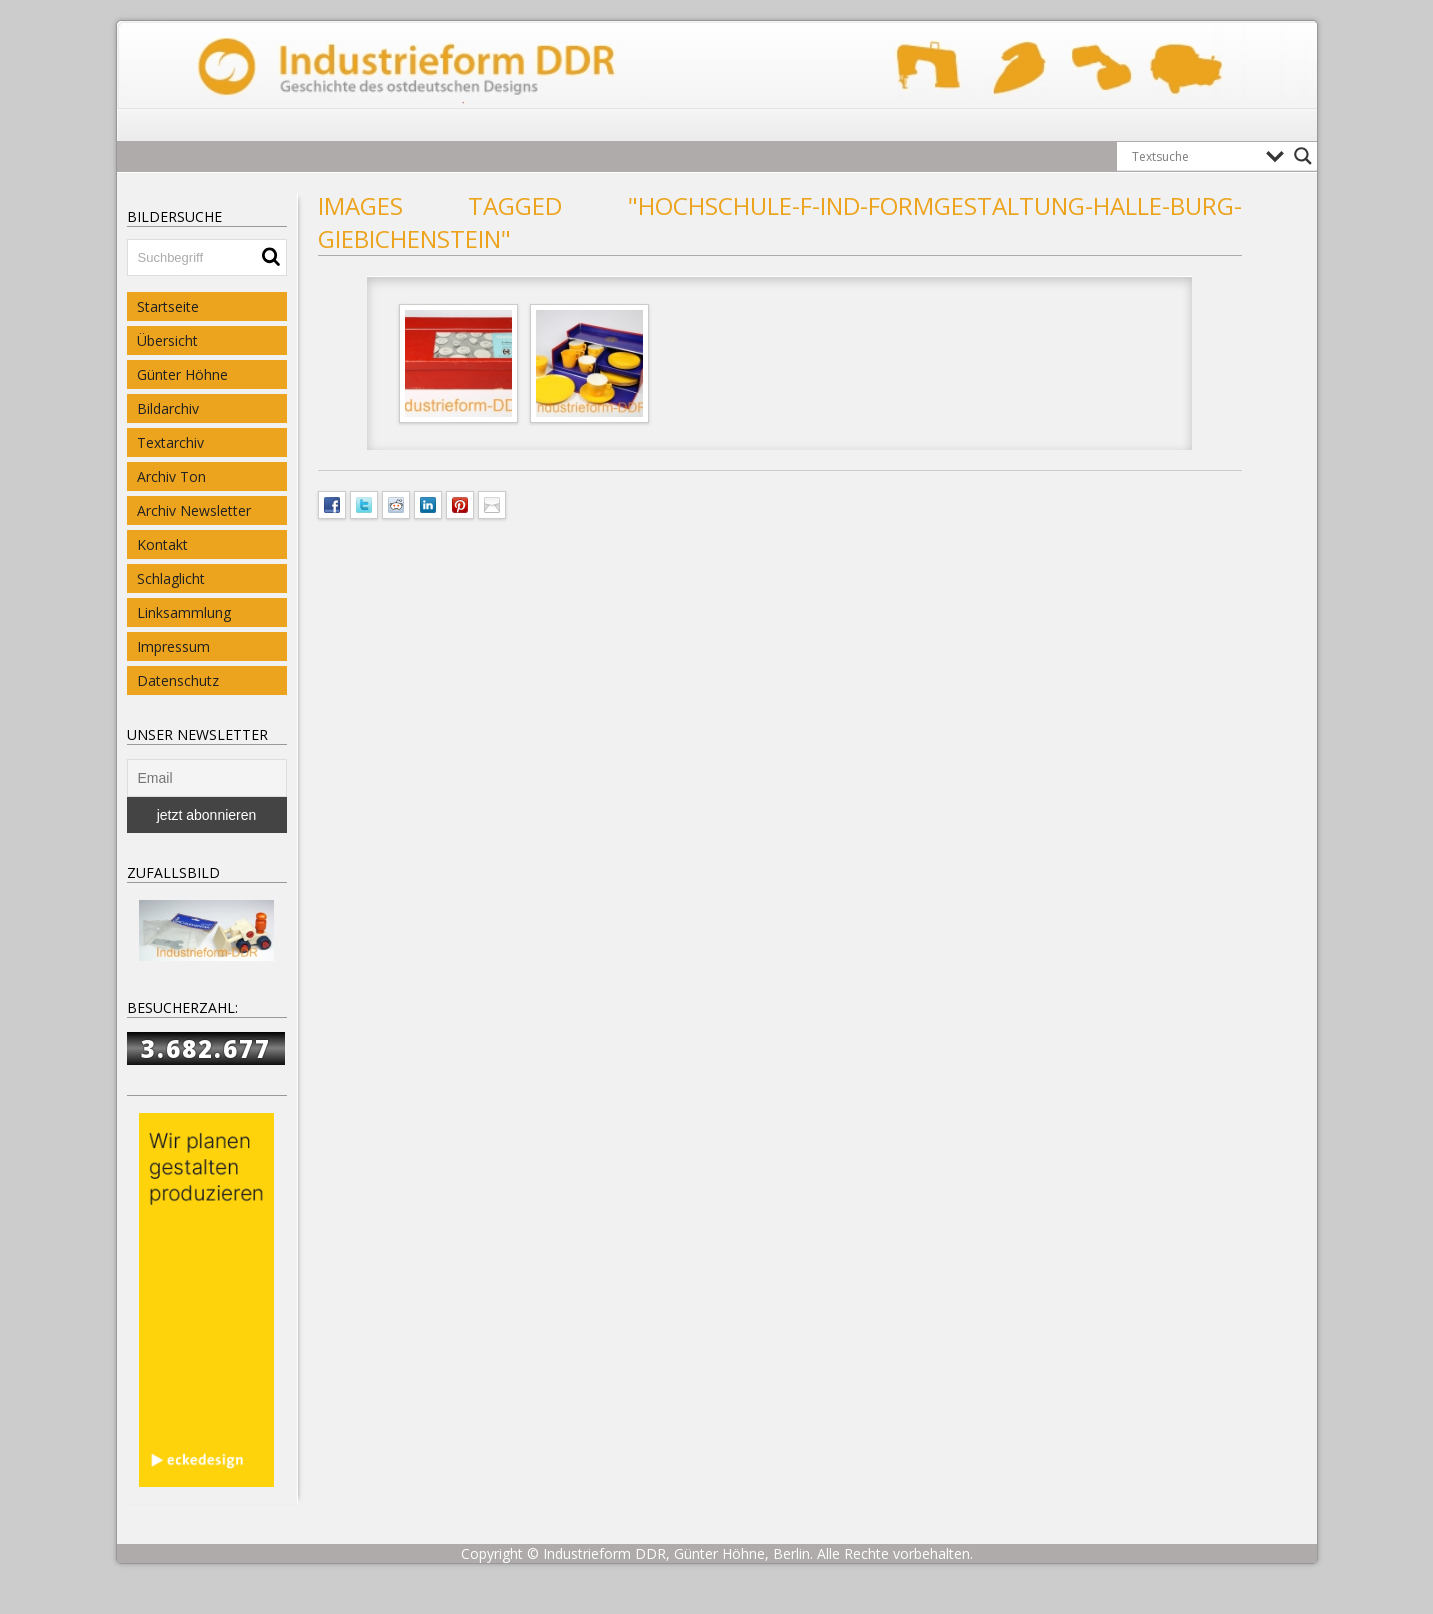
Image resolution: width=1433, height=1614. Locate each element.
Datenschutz (178, 680)
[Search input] (1194, 156)
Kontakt (162, 544)
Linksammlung (184, 612)
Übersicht (167, 340)
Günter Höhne (182, 374)
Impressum (173, 646)
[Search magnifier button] (1303, 156)
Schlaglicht (171, 578)
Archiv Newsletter (194, 510)
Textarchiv (170, 442)
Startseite (168, 306)
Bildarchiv (168, 408)
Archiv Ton (171, 476)
